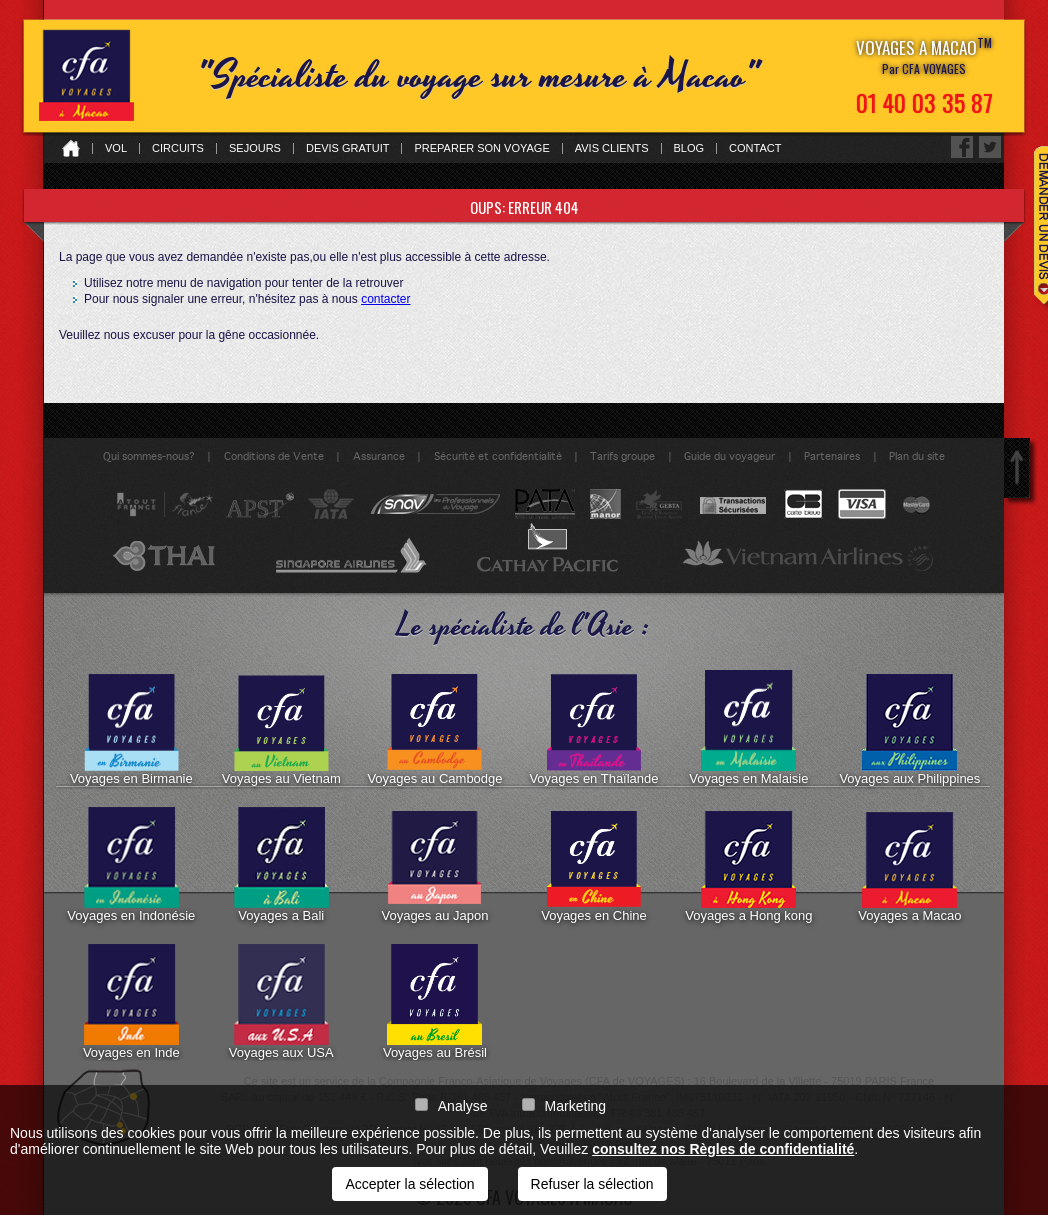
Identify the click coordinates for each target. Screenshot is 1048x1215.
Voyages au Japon (434, 865)
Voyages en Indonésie (131, 865)
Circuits (178, 148)
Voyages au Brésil (435, 1002)
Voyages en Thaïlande (593, 728)
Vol (116, 148)
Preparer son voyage (481, 148)
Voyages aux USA (281, 1002)
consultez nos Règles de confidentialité (723, 1149)
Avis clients (612, 148)
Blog (689, 148)
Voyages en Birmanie (131, 728)
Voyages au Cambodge (434, 728)
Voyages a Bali (281, 865)
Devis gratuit (348, 148)
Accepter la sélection (409, 1184)
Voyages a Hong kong (748, 865)
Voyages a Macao (909, 865)
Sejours (255, 148)
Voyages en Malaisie (748, 728)
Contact (755, 148)
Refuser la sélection (592, 1184)
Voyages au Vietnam (281, 728)
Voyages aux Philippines (909, 728)
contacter (385, 299)
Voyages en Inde (131, 1002)
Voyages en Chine (594, 865)
